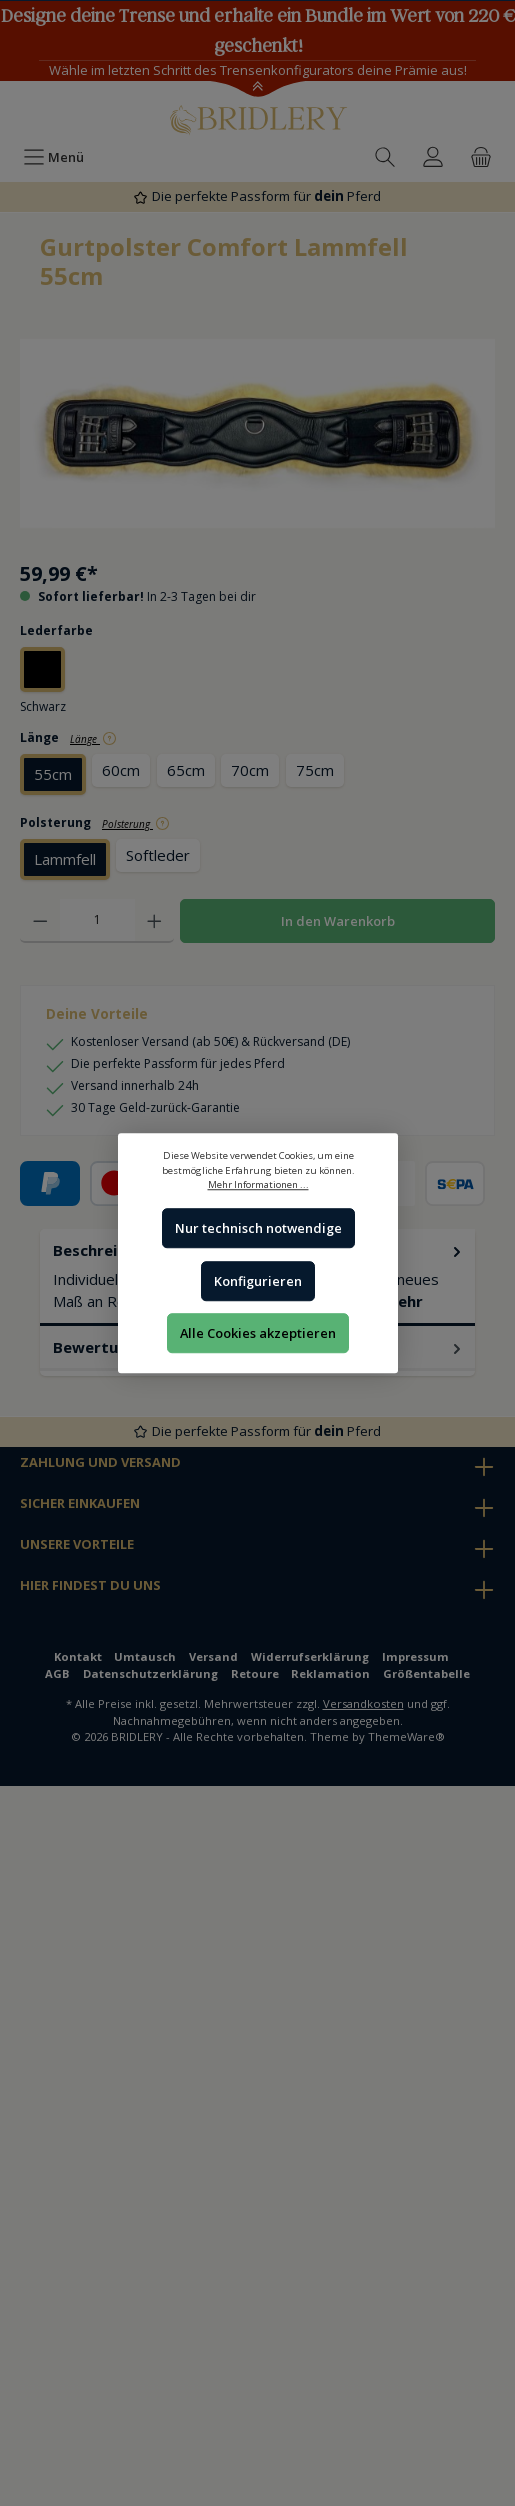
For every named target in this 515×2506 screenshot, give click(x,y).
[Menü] (53, 157)
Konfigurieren (258, 1281)
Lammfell (65, 859)
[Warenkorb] (481, 157)
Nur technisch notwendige (257, 1229)
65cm (186, 770)
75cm (315, 770)
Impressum (415, 1656)
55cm (53, 774)
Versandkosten (363, 1703)
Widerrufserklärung (310, 1656)
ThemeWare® (406, 1736)
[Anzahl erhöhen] (154, 921)
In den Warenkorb (338, 921)
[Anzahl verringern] (40, 921)
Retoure (255, 1673)
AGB (57, 1673)
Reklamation (330, 1673)
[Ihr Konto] (433, 157)
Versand (213, 1656)
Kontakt (78, 1656)
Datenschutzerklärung (150, 1673)
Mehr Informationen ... (257, 1184)
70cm (250, 770)
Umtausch (145, 1656)
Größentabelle (426, 1673)
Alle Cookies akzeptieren (258, 1333)
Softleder (158, 855)
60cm (121, 770)
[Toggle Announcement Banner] (257, 88)
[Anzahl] (97, 921)
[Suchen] (385, 157)
